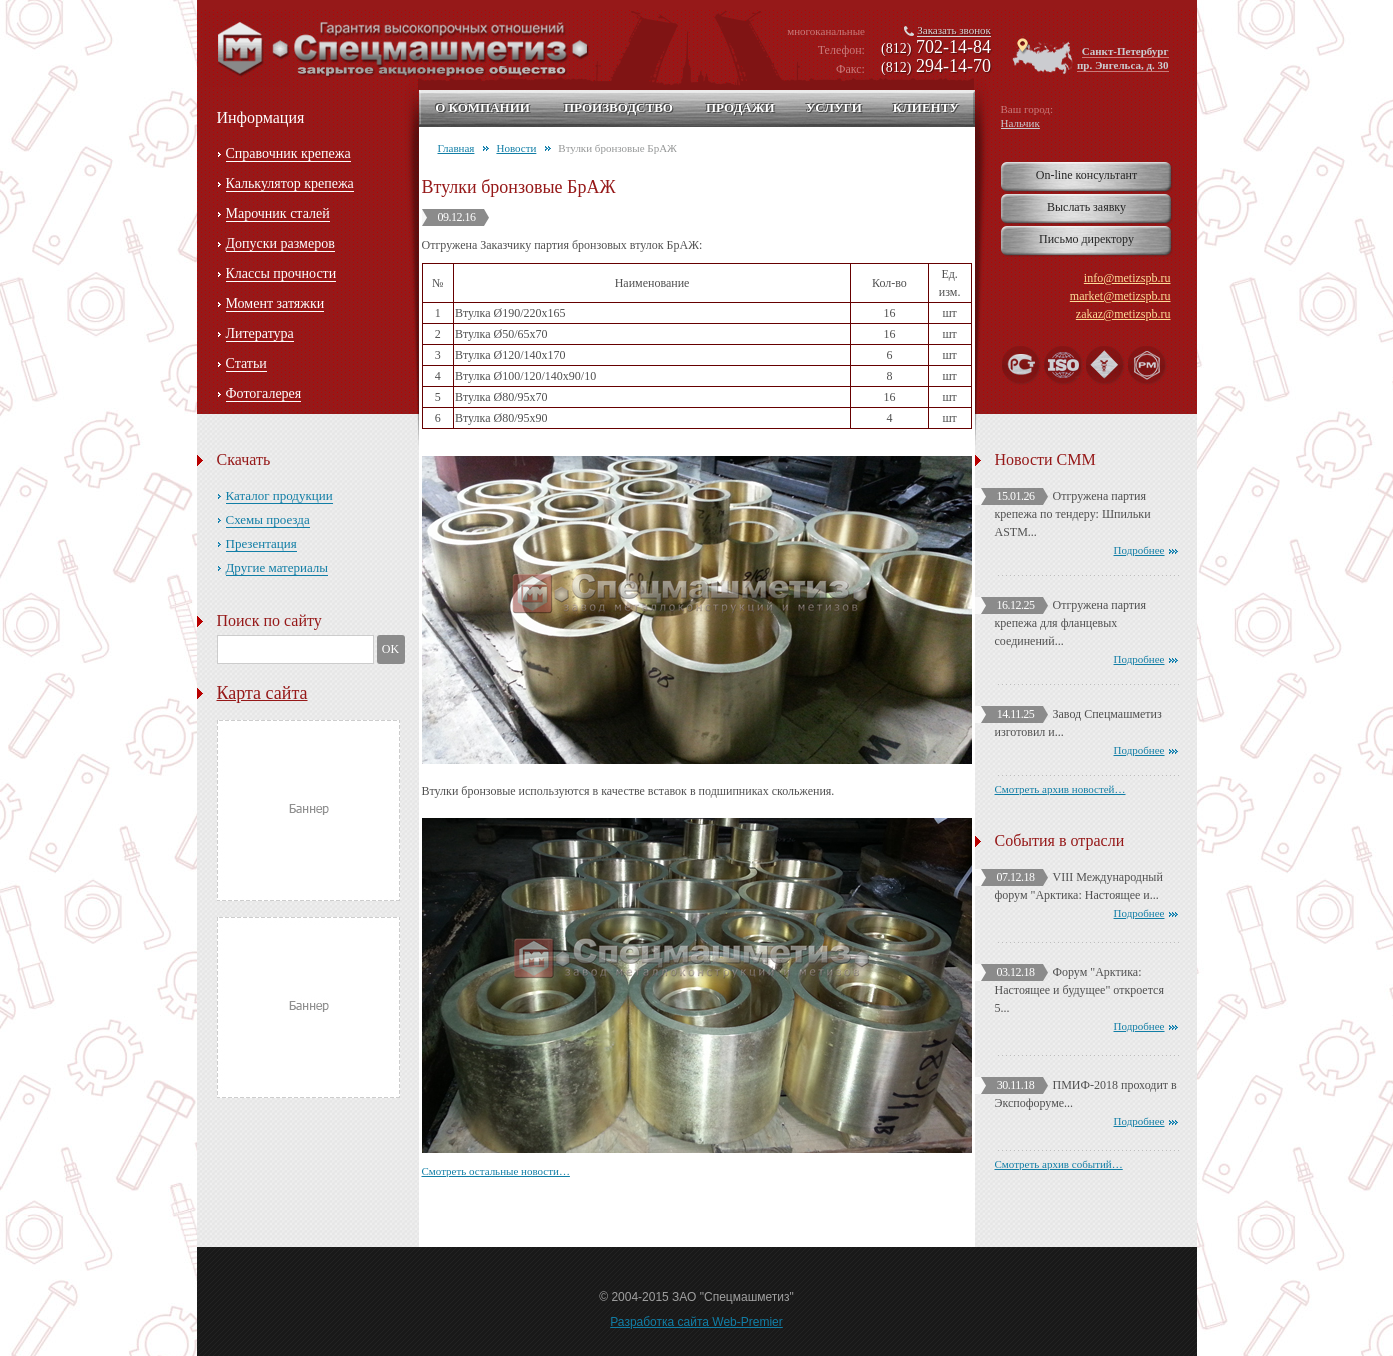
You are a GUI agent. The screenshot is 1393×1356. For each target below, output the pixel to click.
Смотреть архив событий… (1059, 1164)
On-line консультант (1086, 175)
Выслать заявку (1086, 207)
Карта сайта (262, 693)
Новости (516, 148)
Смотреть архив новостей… (1060, 789)
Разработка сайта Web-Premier (696, 1322)
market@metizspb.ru (1120, 296)
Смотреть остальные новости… (496, 1171)
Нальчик (1020, 123)
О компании (482, 107)
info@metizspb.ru (1127, 278)
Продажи (740, 107)
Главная (456, 148)
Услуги (834, 107)
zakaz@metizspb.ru (1123, 314)
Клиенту (926, 107)
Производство (618, 107)
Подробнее (1139, 550)
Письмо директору (1086, 239)
